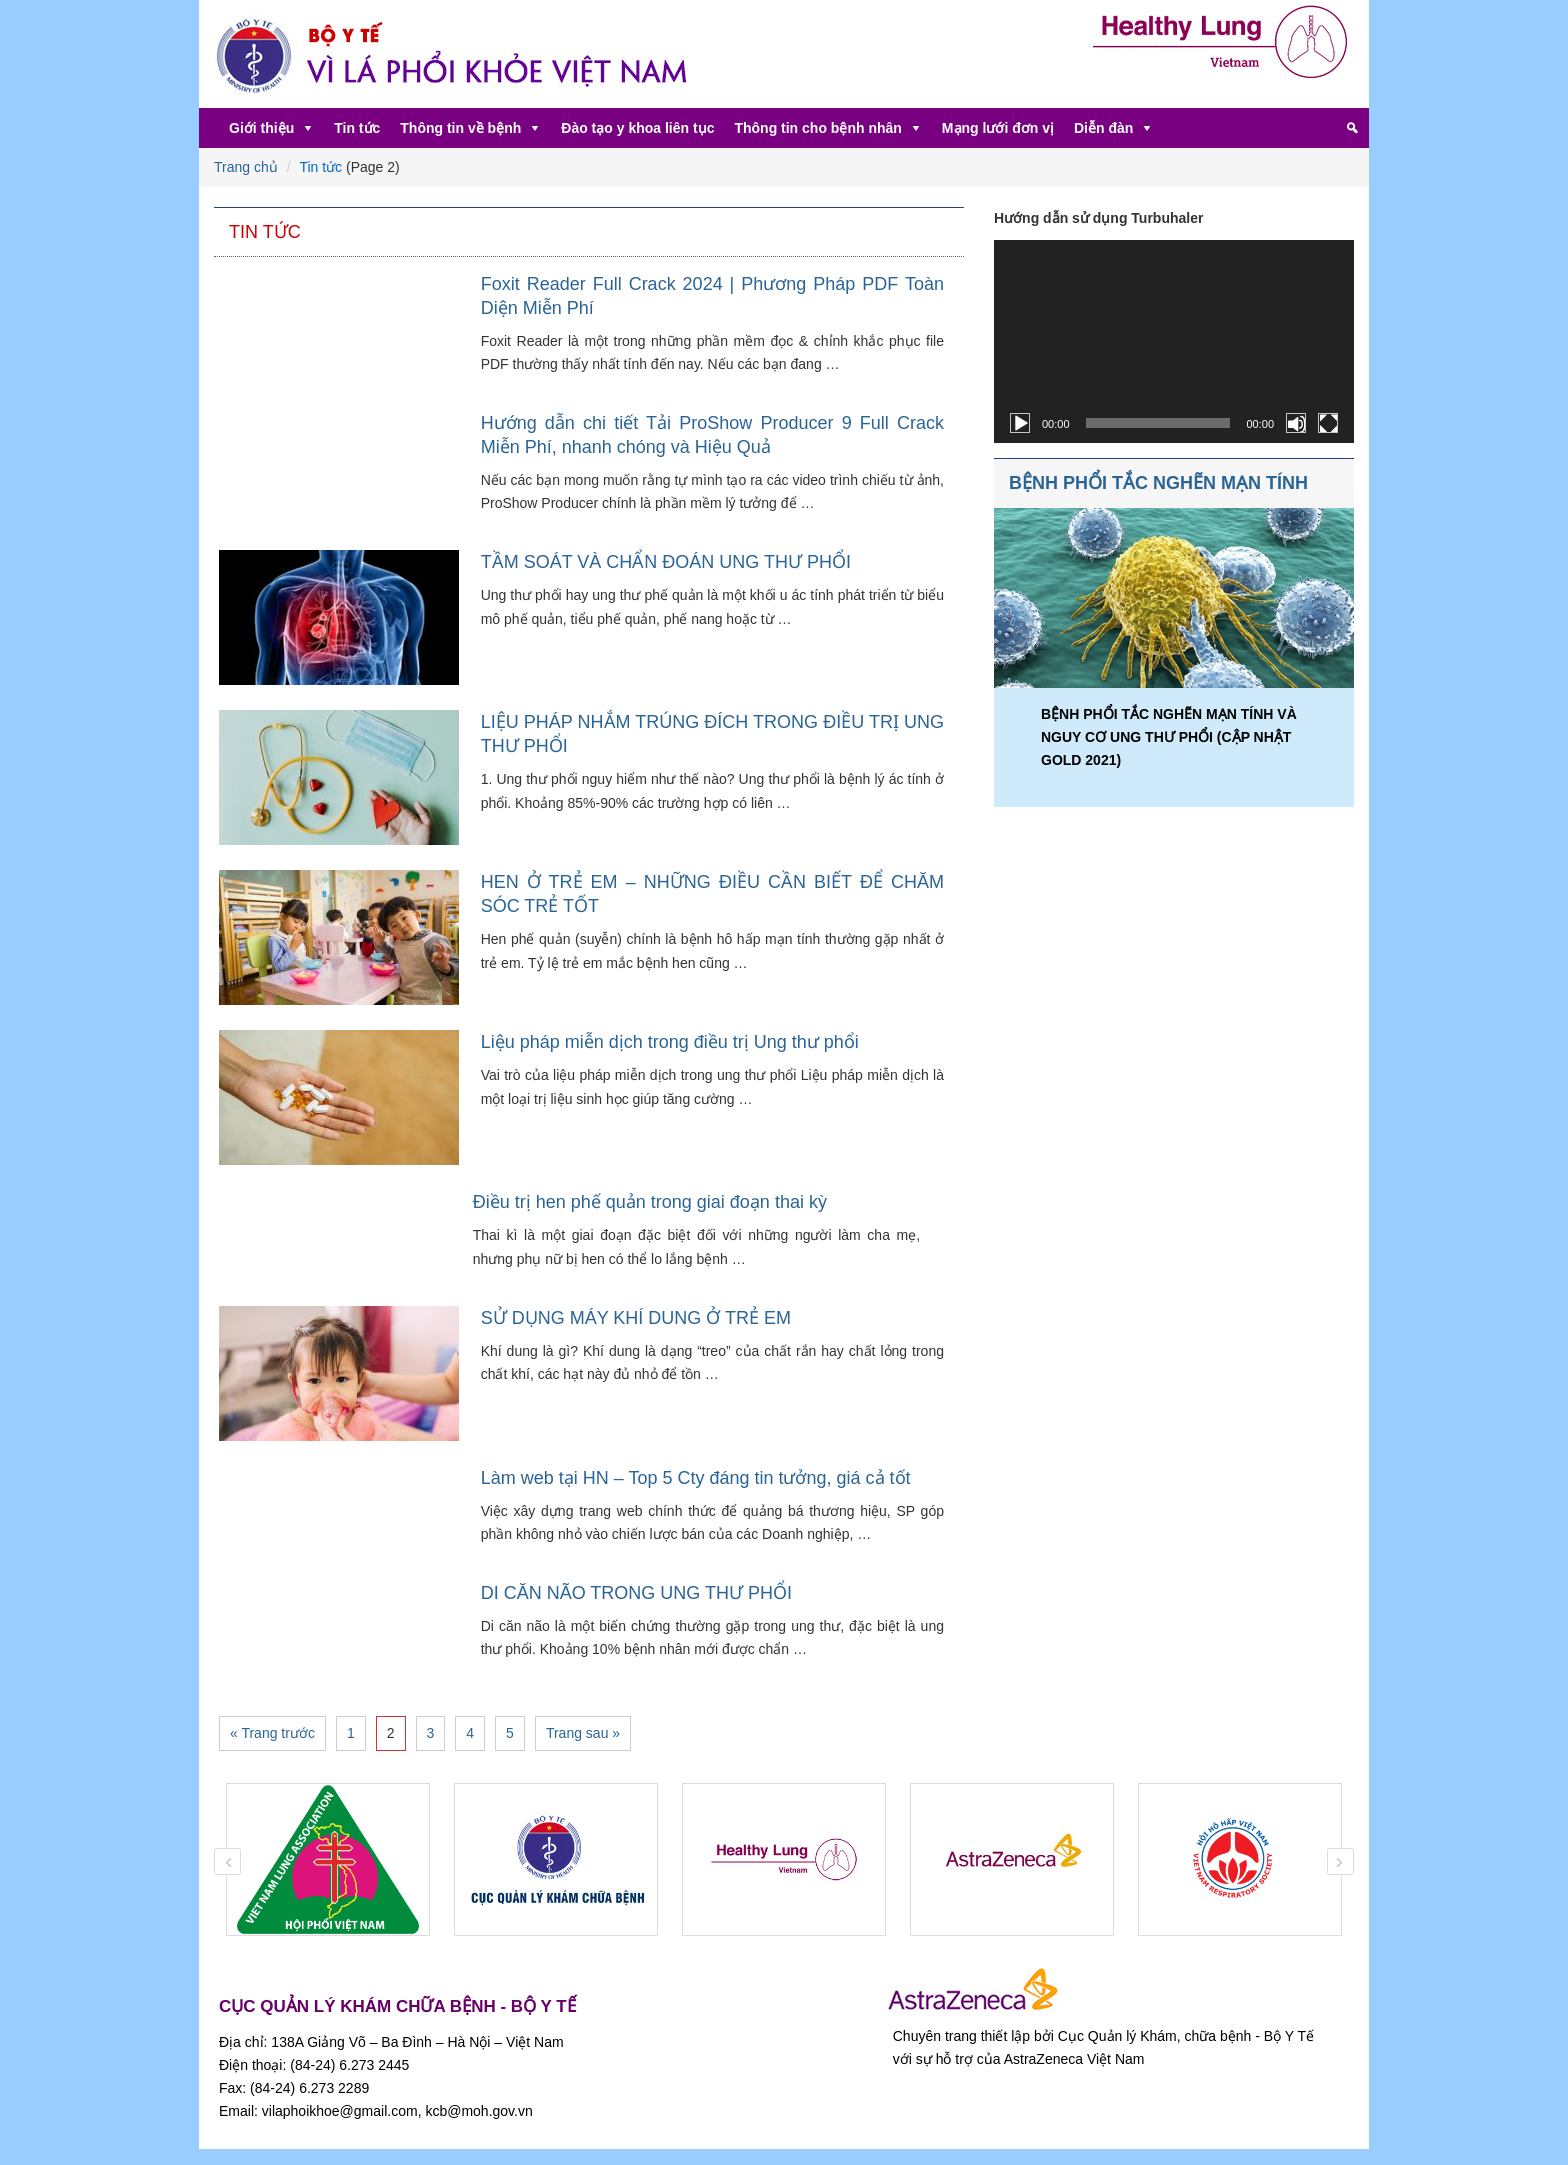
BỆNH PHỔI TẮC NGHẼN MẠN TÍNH (1158, 483)
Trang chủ (246, 167)
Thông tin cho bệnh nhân (817, 128)
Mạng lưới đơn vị (998, 128)
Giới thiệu (261, 128)
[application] (1174, 341)
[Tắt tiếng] (1296, 423)
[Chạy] (1020, 423)
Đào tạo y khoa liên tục (637, 128)
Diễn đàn (1103, 128)
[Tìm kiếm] (1352, 128)
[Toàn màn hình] (1328, 423)
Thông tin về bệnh (460, 128)
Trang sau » (583, 1733)
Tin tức (357, 128)
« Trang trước (272, 1733)
